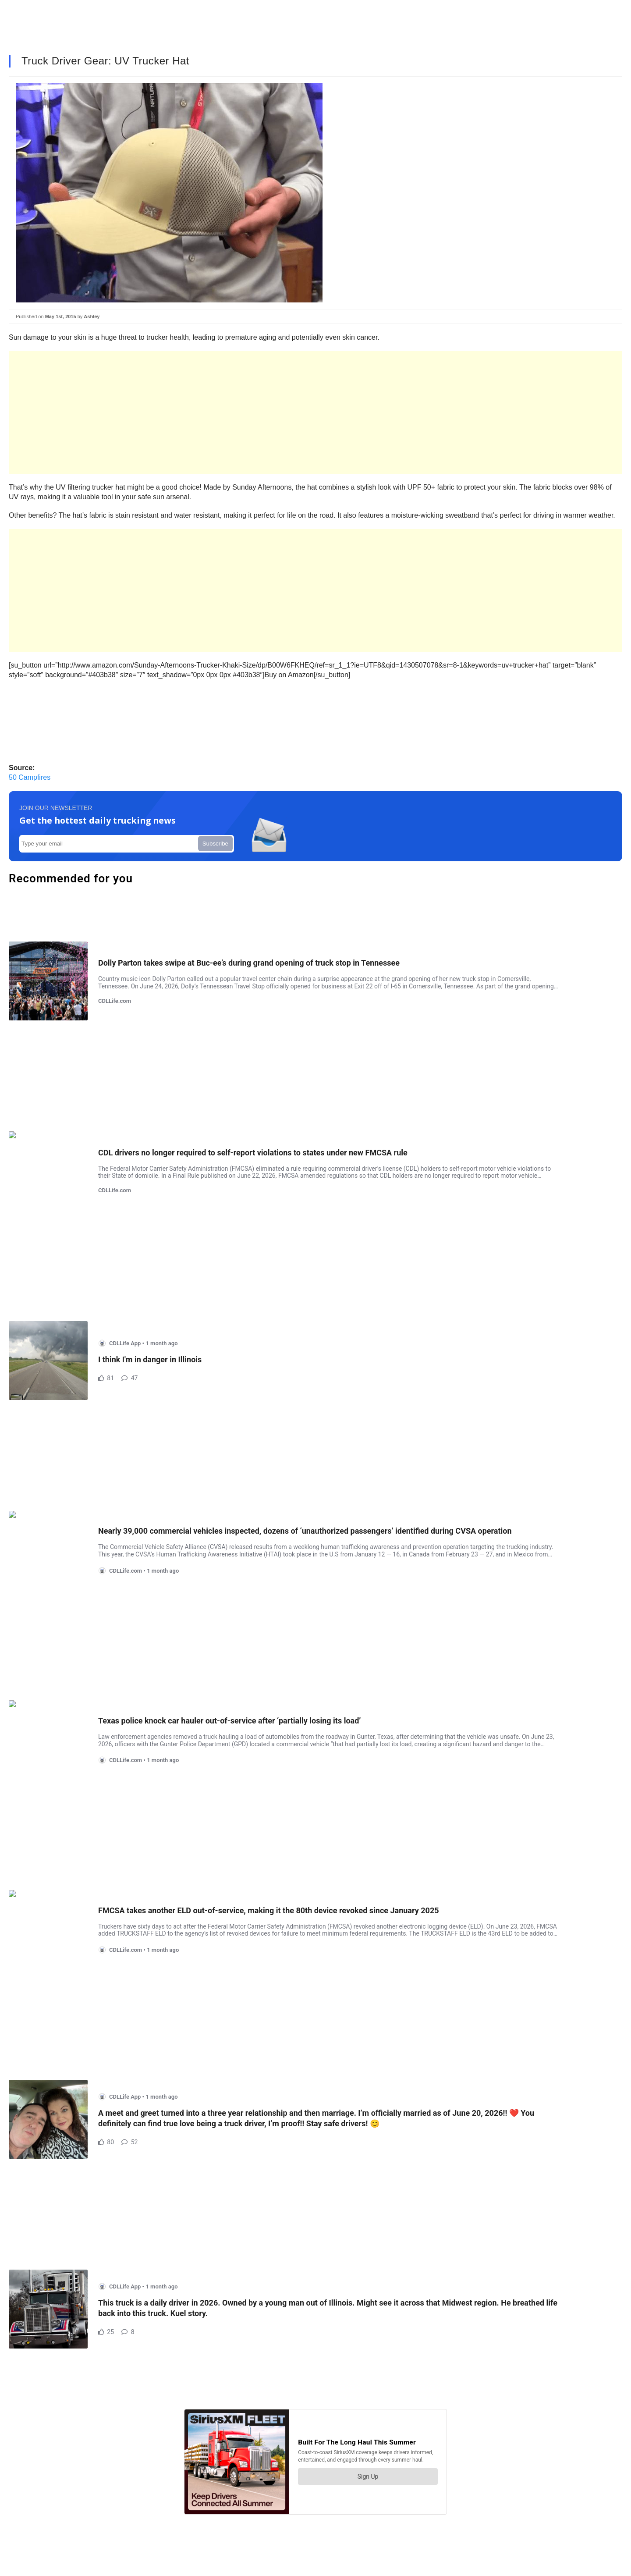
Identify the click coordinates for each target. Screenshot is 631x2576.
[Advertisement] (272, 412)
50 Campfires (29, 777)
